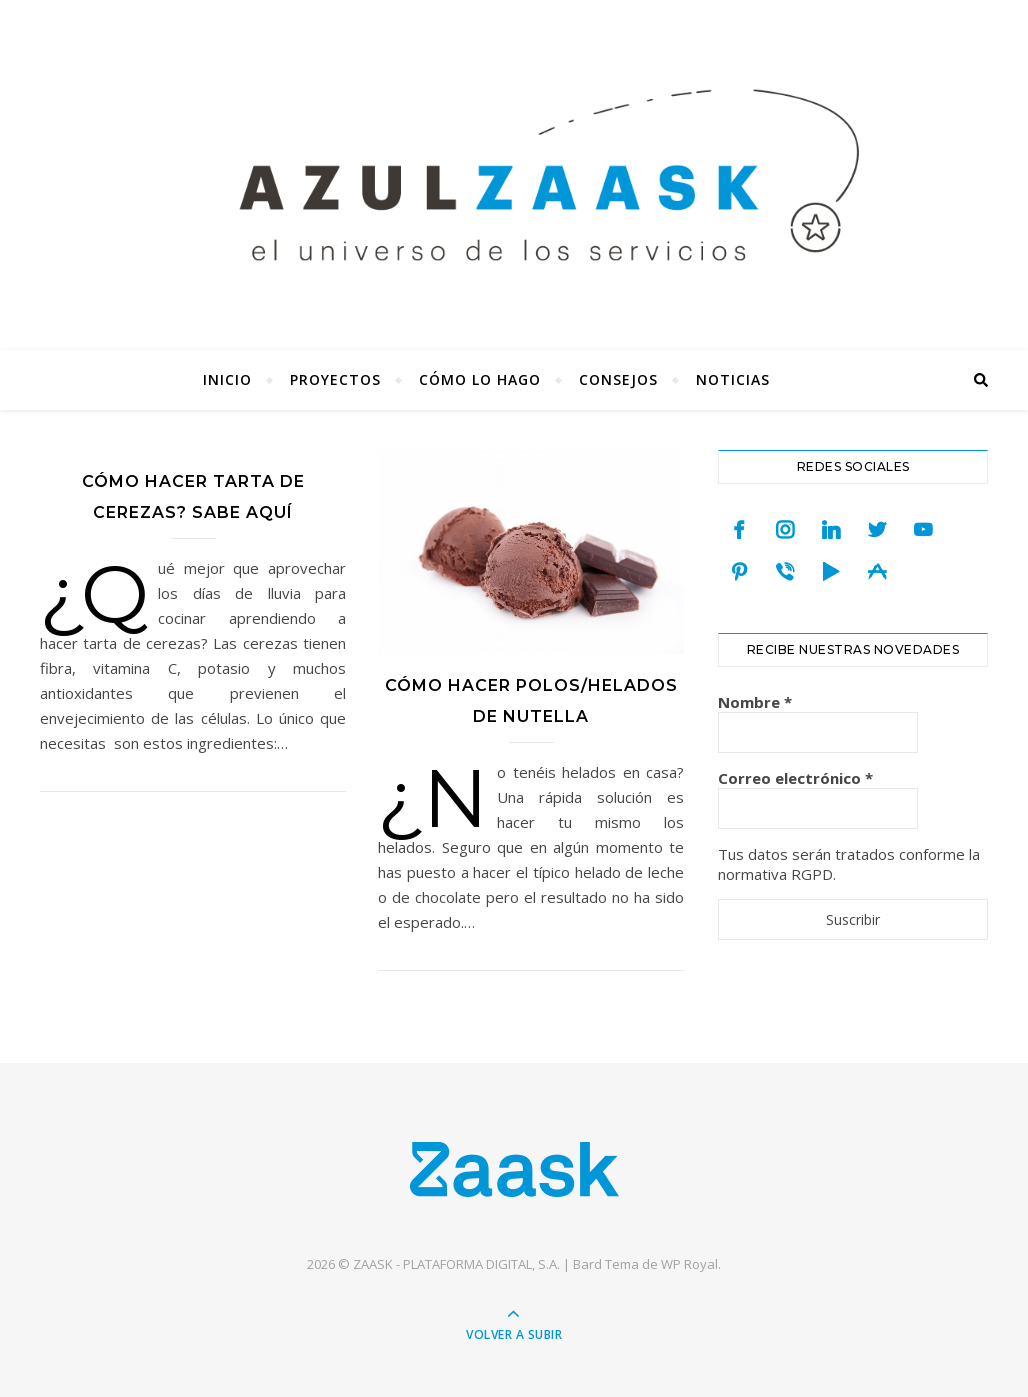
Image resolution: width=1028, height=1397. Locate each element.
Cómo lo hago (480, 379)
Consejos (618, 379)
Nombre (755, 702)
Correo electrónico (795, 778)
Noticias (733, 379)
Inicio (227, 379)
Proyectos (335, 379)
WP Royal (689, 1264)
